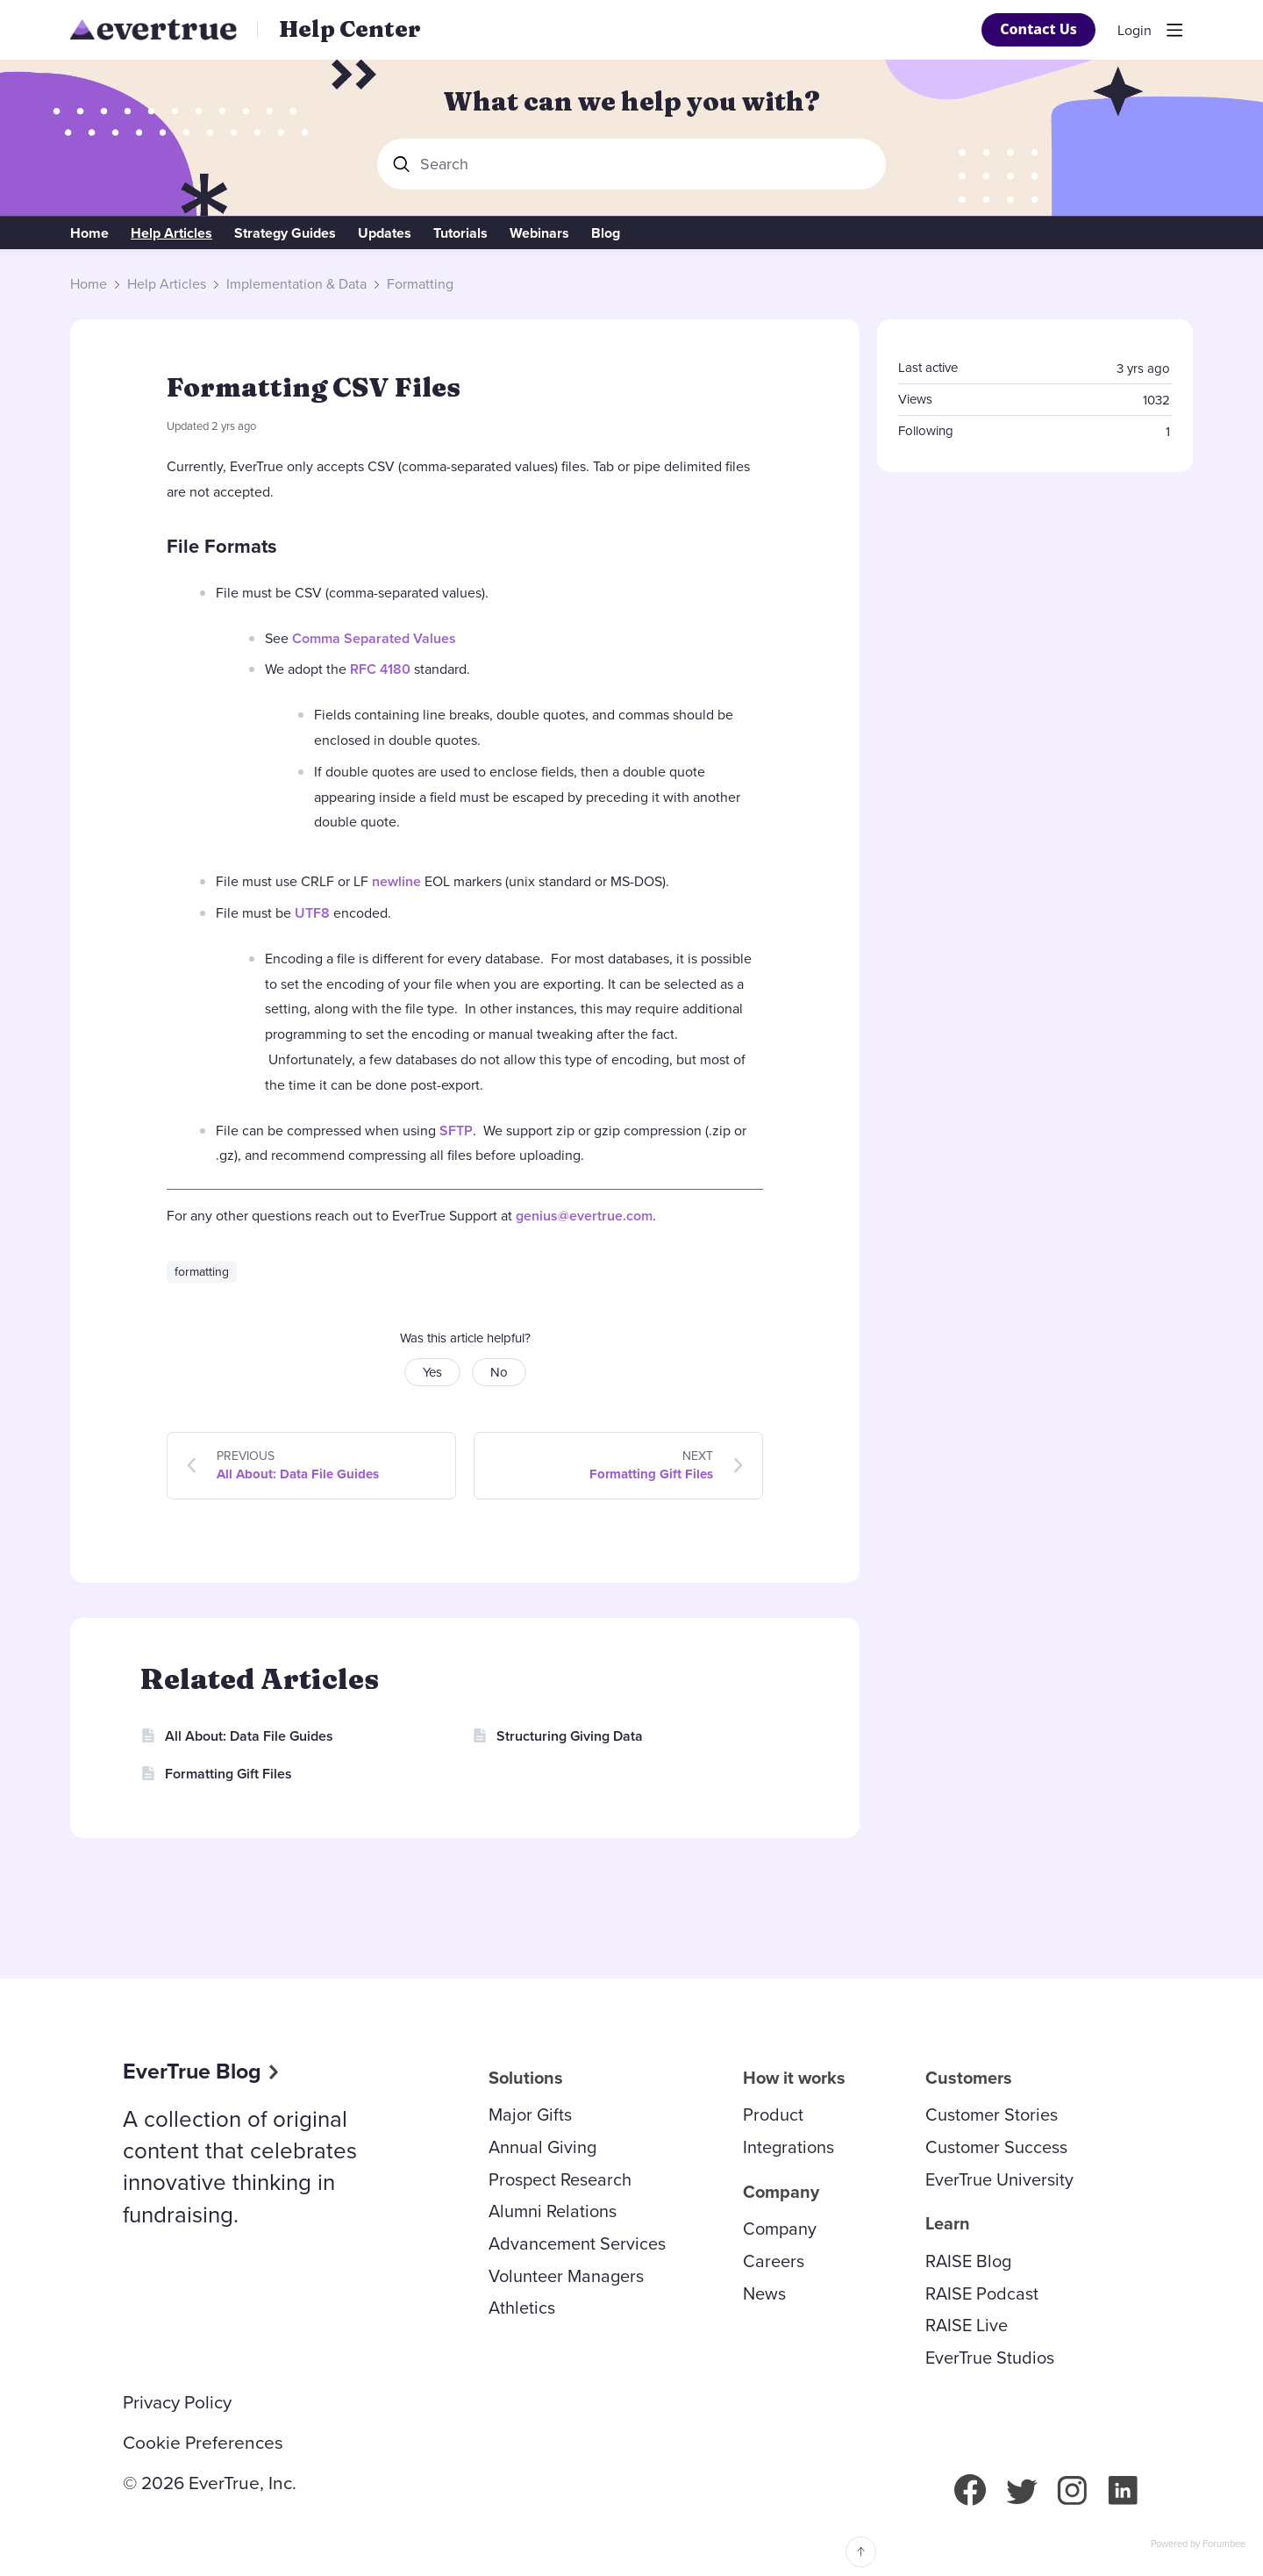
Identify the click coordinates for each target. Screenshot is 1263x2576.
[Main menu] (1174, 30)
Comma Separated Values (374, 638)
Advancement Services (577, 2243)
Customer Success (996, 2147)
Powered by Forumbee (1198, 2544)
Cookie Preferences (203, 2442)
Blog (605, 233)
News (764, 2293)
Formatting (420, 284)
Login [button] (1134, 30)
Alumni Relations (553, 2211)
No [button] (499, 1372)
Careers (773, 2261)
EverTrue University (999, 2179)
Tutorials (460, 233)
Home (89, 233)
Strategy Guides (285, 233)
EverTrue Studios (989, 2357)
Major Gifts (530, 2114)
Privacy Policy (177, 2402)
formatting (202, 1272)
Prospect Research (560, 2179)
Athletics (522, 2307)
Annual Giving (542, 2147)
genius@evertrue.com (584, 1216)
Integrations (788, 2147)
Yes (432, 1372)
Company (780, 2228)
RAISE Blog (968, 2261)
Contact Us (1038, 29)
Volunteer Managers (566, 2276)
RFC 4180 (380, 669)
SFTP (456, 1130)
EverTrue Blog (192, 2071)
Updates (384, 233)
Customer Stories (991, 2114)
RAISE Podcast (981, 2293)
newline (396, 881)
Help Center (350, 29)
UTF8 (312, 913)
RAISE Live (966, 2325)
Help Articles (171, 233)
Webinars (539, 233)
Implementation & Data (296, 284)
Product (773, 2114)
